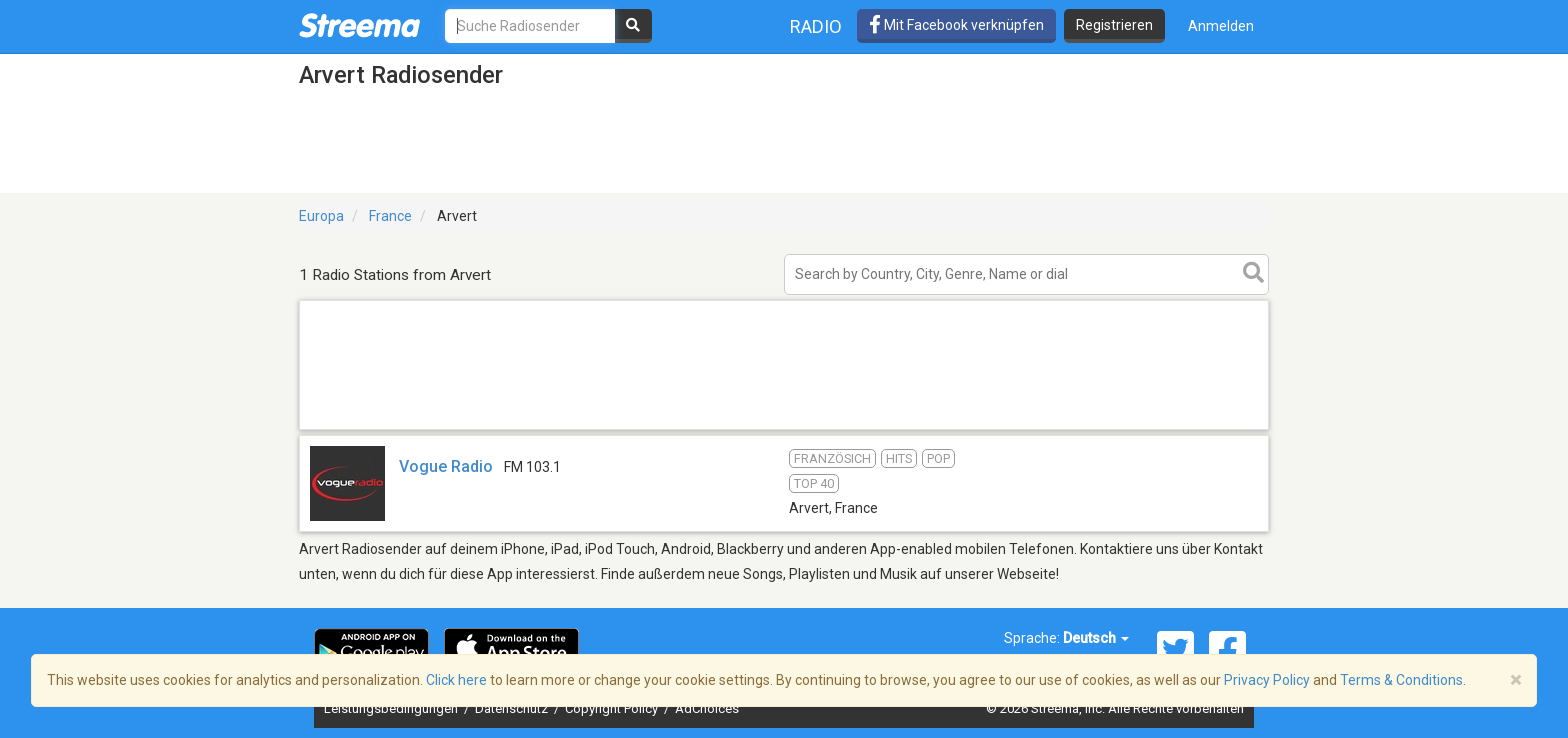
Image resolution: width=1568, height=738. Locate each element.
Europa (321, 216)
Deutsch (1096, 638)
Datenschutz (513, 708)
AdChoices (707, 708)
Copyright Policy (613, 708)
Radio (816, 26)
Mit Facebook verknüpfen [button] (956, 25)
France (390, 216)
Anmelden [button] (1221, 26)
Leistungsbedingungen (392, 708)
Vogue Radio (446, 466)
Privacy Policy (1267, 680)
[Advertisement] (784, 428)
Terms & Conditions (1401, 680)
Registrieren (1114, 25)
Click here (456, 680)
